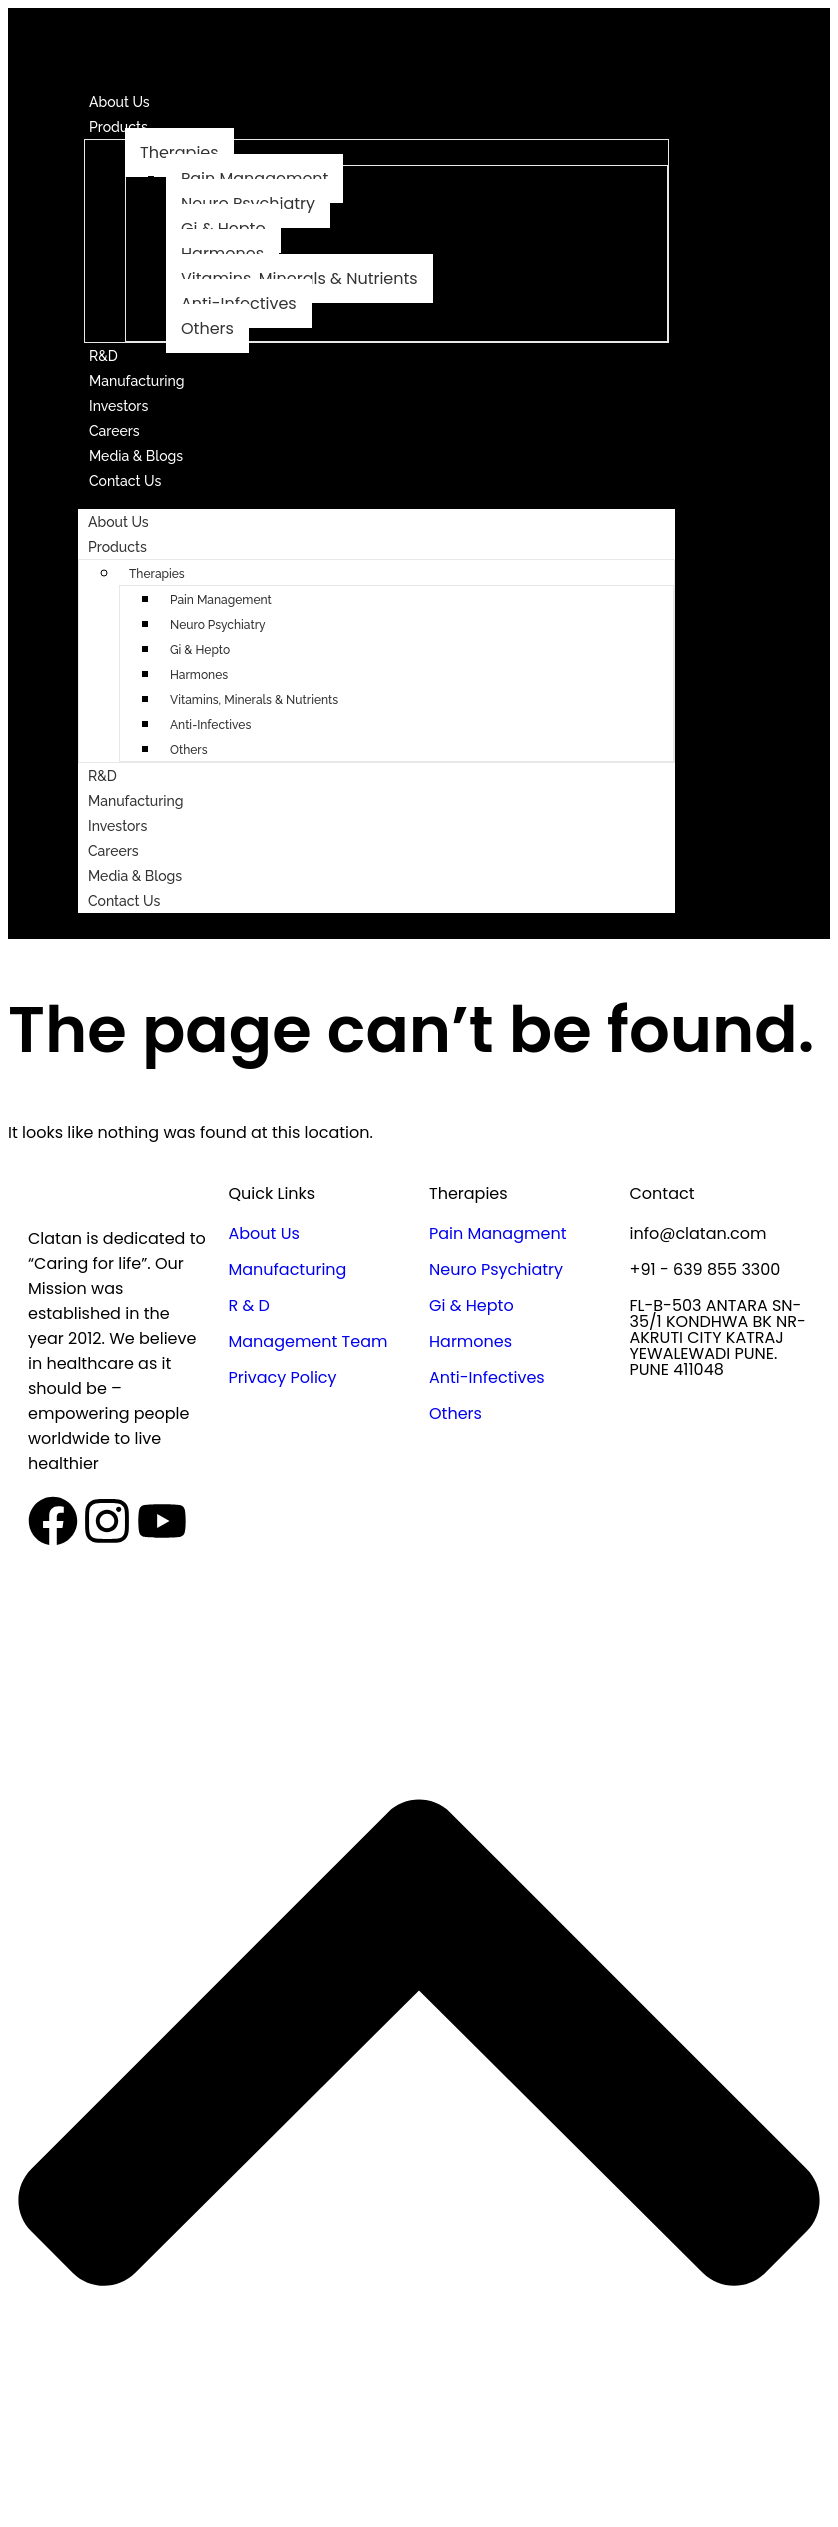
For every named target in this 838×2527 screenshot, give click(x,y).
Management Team (308, 1341)
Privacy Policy (283, 1377)
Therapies (179, 152)
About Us (119, 102)
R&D (103, 356)
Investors (118, 406)
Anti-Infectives (210, 725)
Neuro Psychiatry (218, 625)
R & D (249, 1305)
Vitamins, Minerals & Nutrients (254, 700)
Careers (114, 431)
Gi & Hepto (200, 650)
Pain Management (221, 600)
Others (207, 328)
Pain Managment (497, 1233)
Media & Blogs (136, 456)
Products (118, 127)
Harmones (199, 675)
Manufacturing (137, 381)
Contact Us (125, 481)
